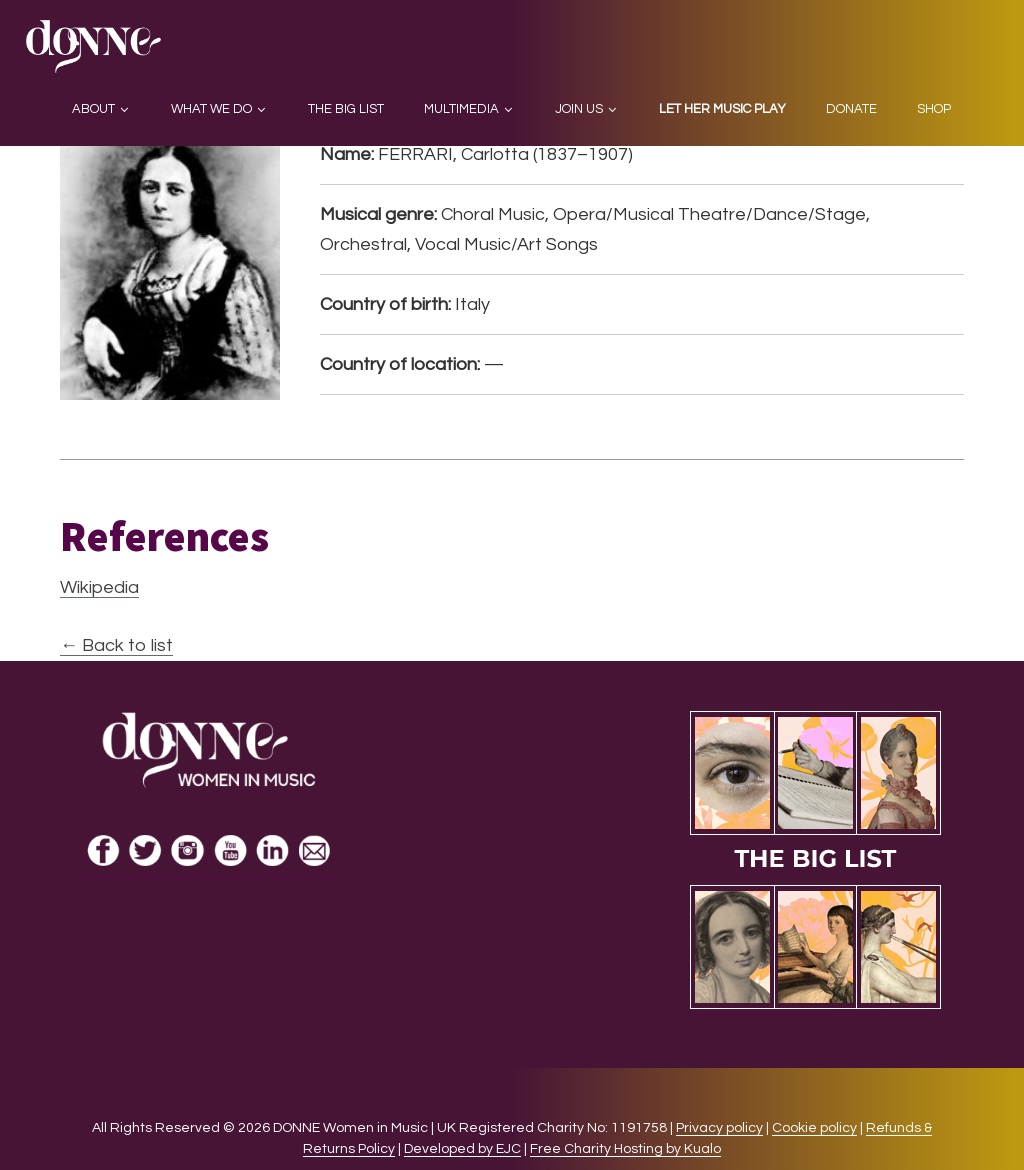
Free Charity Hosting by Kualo (625, 1149)
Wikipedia (99, 587)
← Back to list (116, 645)
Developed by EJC (462, 1149)
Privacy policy (719, 1128)
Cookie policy (814, 1128)
